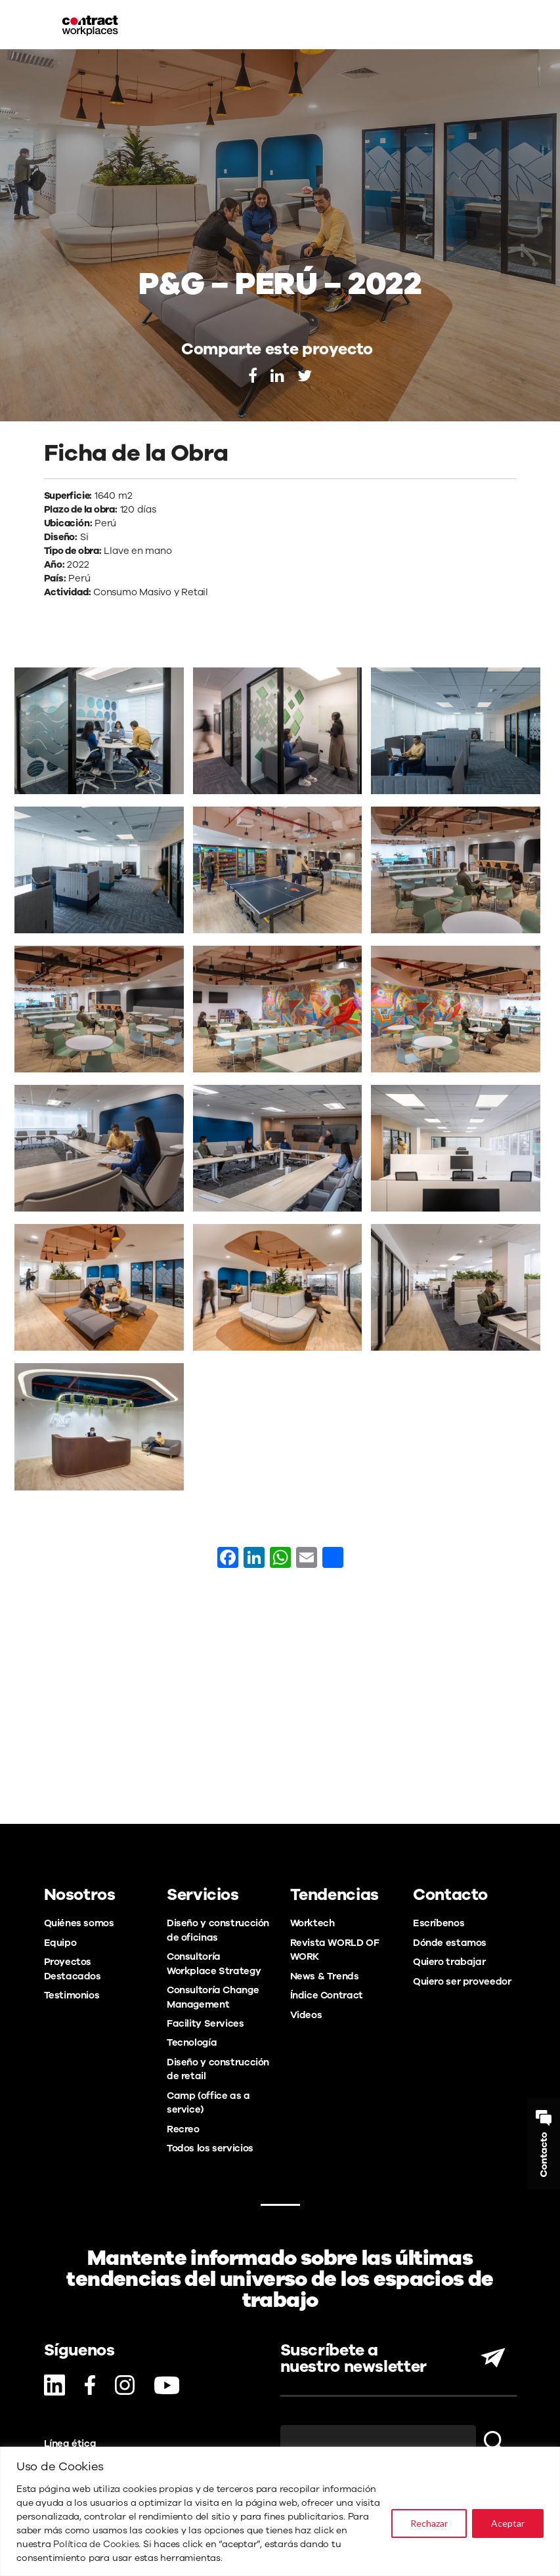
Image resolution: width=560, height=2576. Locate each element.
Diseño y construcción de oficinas (218, 1929)
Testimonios (72, 1995)
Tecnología (192, 2042)
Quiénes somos (79, 1923)
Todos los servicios (210, 2148)
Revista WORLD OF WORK (334, 1949)
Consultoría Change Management (213, 1996)
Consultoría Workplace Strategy (214, 1963)
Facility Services (205, 2023)
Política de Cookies (96, 2544)
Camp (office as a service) (208, 2102)
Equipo (60, 1942)
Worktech (312, 1923)
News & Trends (324, 1976)
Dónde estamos (449, 1942)
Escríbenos (438, 1923)
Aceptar (508, 2523)
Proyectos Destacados (72, 1968)
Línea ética (70, 2443)
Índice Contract (326, 1995)
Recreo (183, 2129)
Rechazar (429, 2523)
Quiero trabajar (449, 1961)
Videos (306, 2014)
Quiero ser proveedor (462, 1981)
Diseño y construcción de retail (218, 2069)
